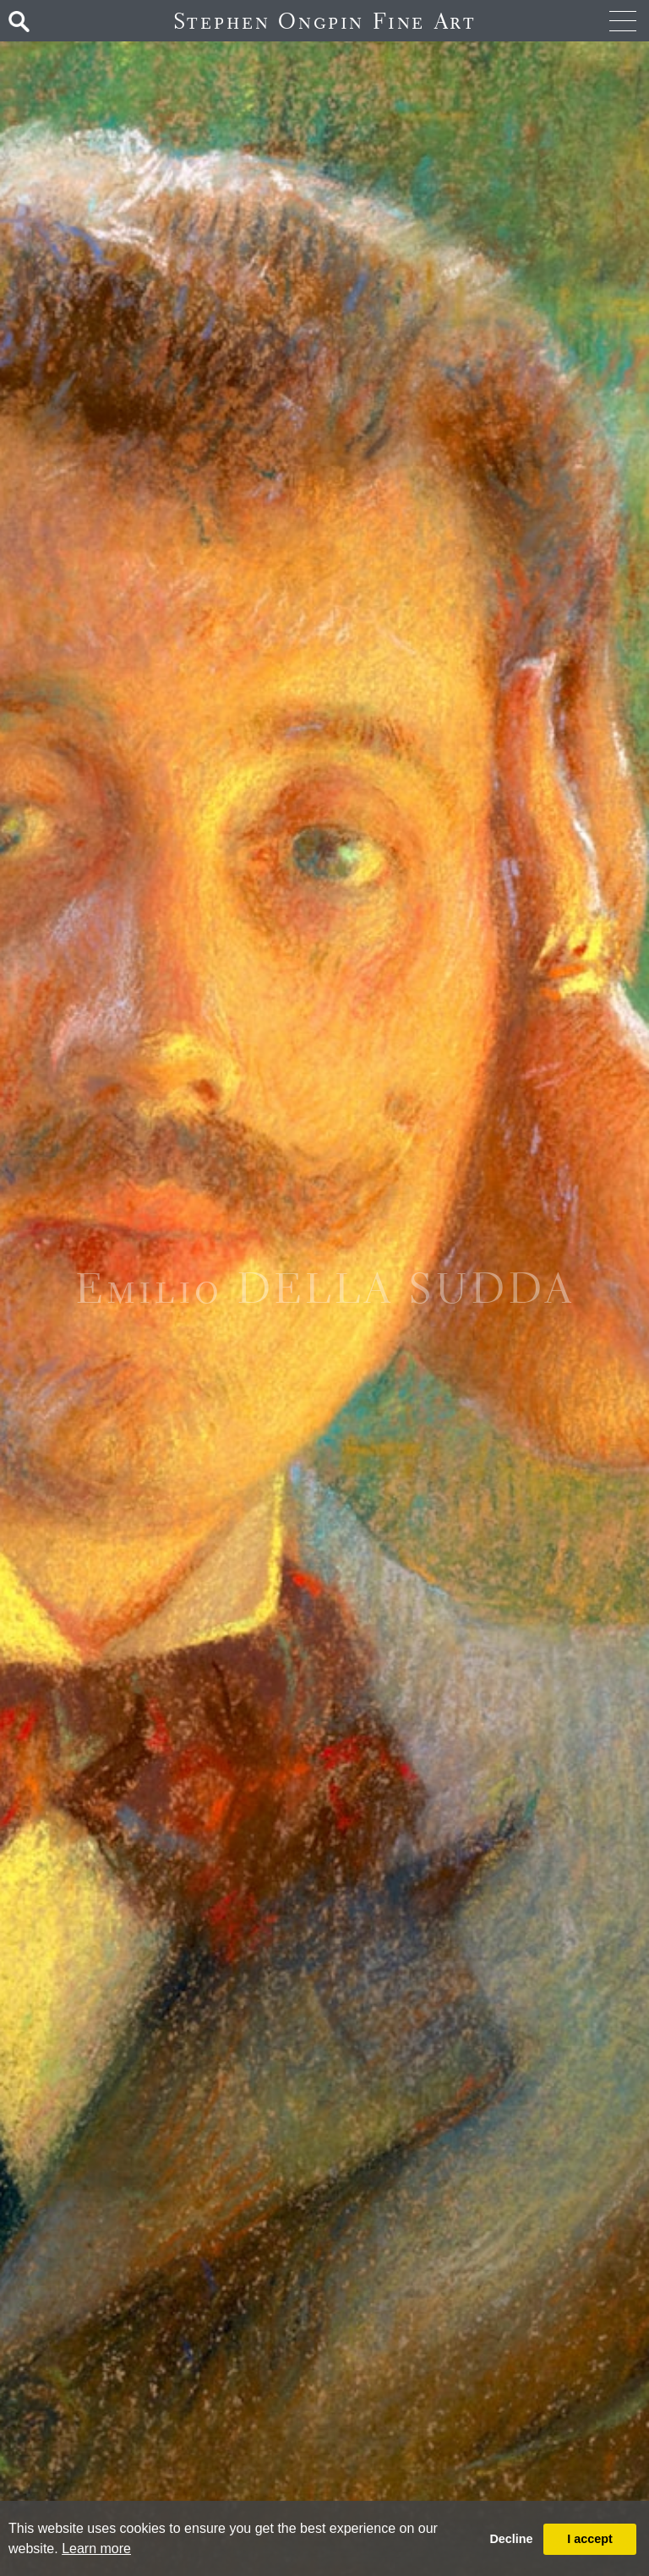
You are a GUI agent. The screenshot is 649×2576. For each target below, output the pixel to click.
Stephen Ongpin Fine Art (325, 21)
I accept (590, 2539)
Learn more (96, 2548)
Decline (510, 2539)
